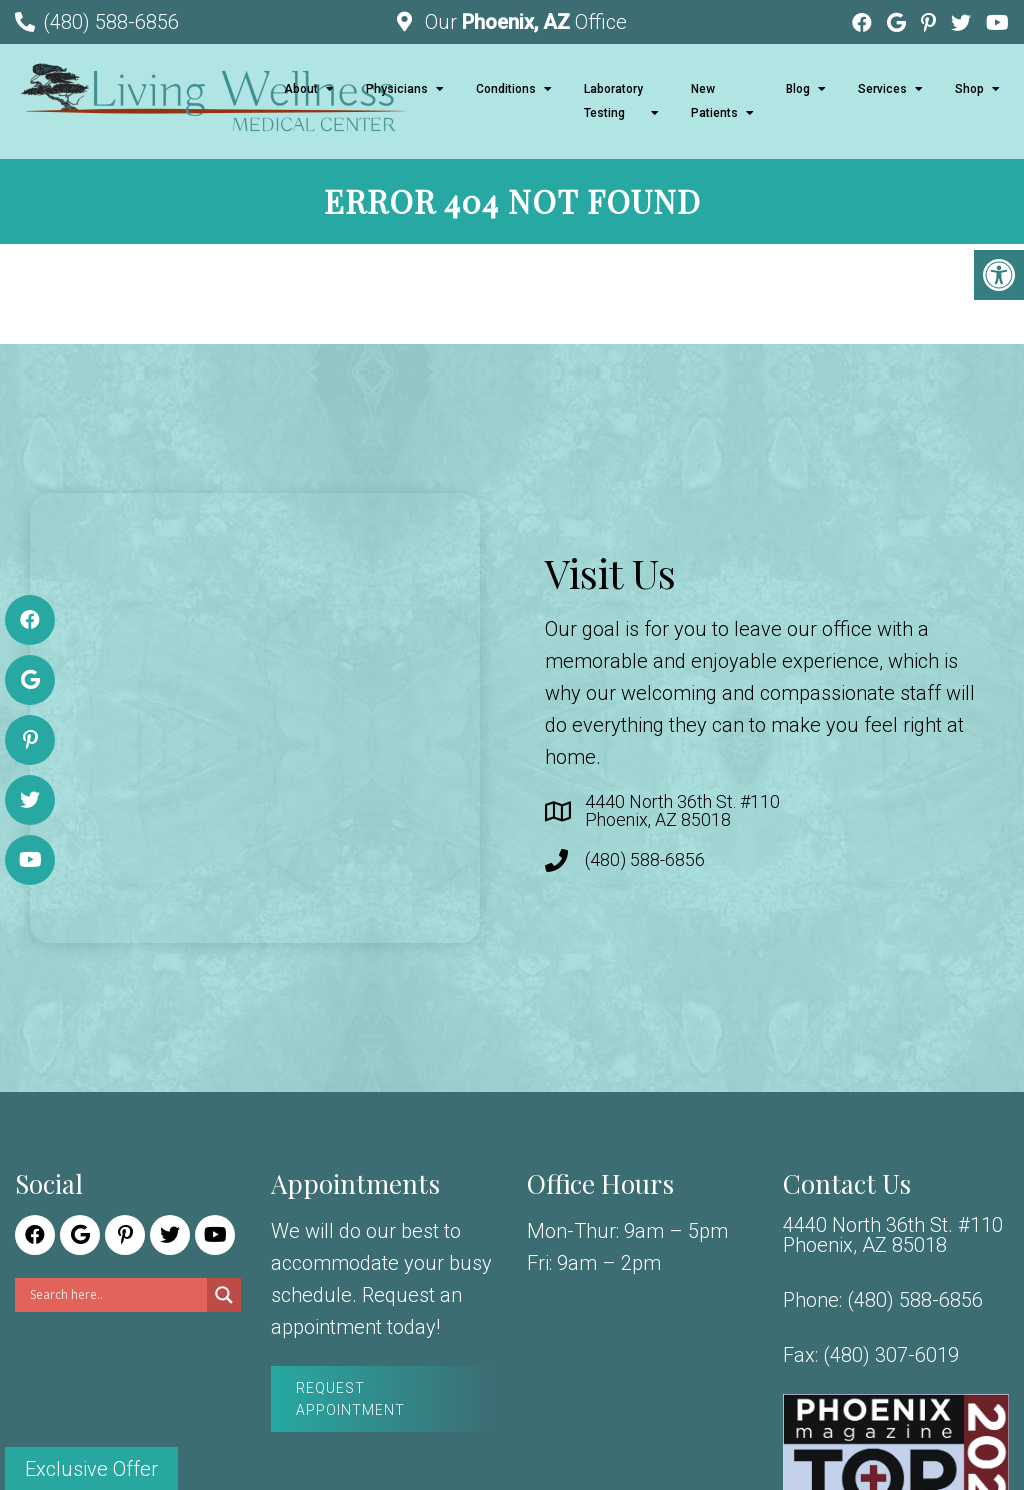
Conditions (506, 89)
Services (882, 89)
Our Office (523, 22)
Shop (969, 89)
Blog (798, 89)
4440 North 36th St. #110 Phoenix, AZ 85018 (682, 811)
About (301, 89)
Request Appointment (350, 1399)
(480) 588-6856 (111, 22)
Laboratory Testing (613, 101)
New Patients (714, 101)
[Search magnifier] (224, 1295)
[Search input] (116, 1295)
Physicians (397, 89)
